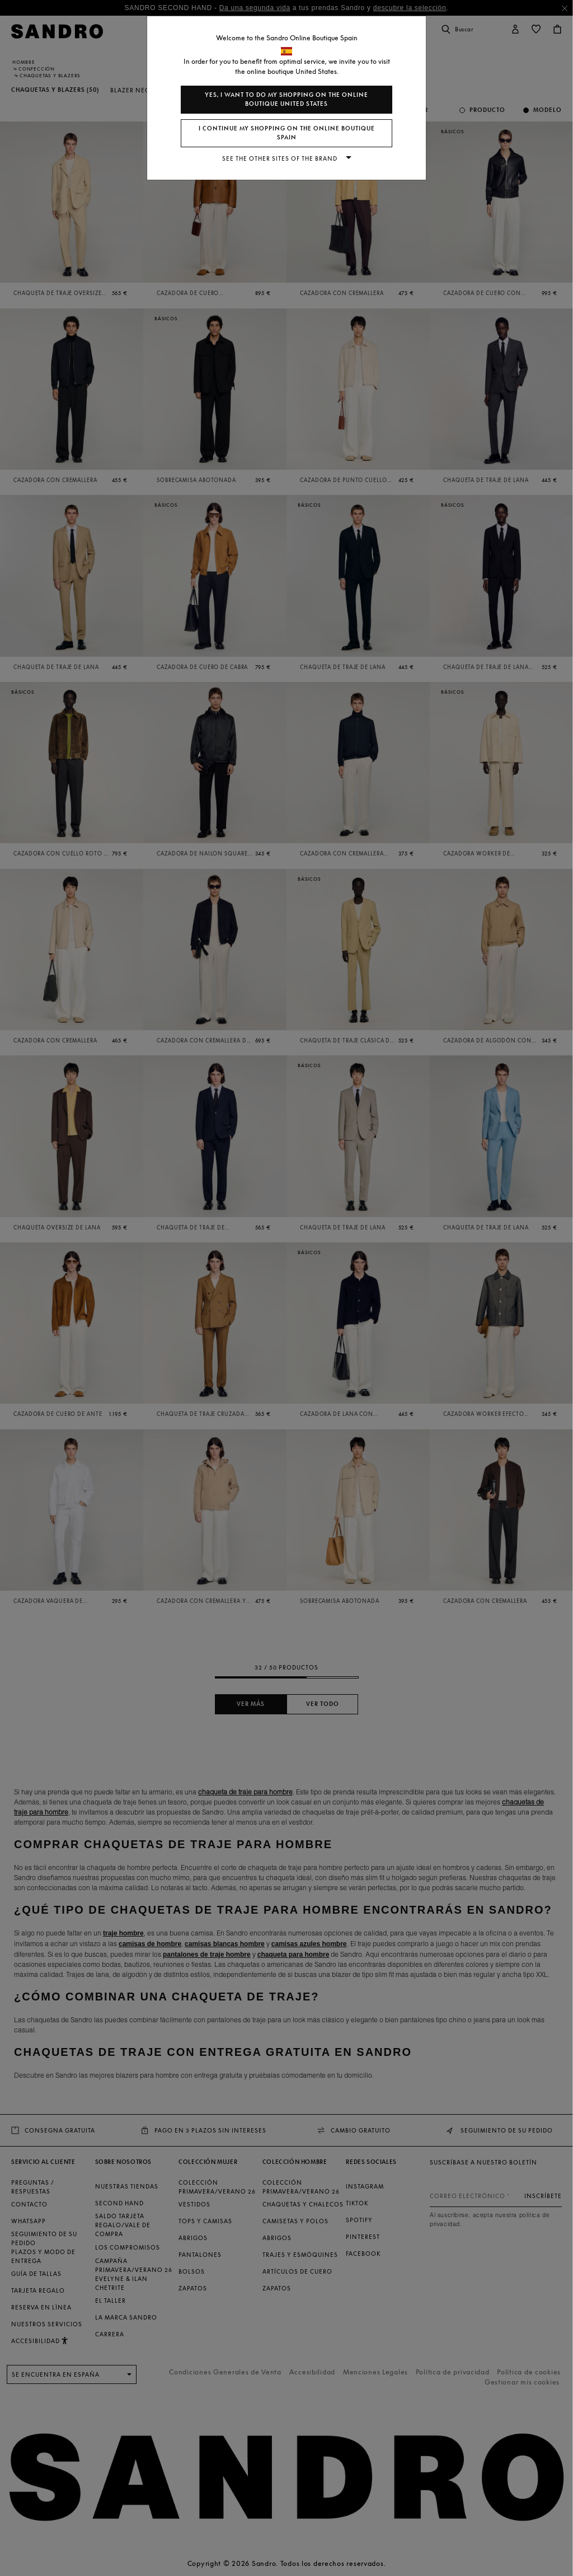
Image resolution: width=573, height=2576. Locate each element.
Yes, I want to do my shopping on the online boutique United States (286, 99)
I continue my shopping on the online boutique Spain (287, 133)
